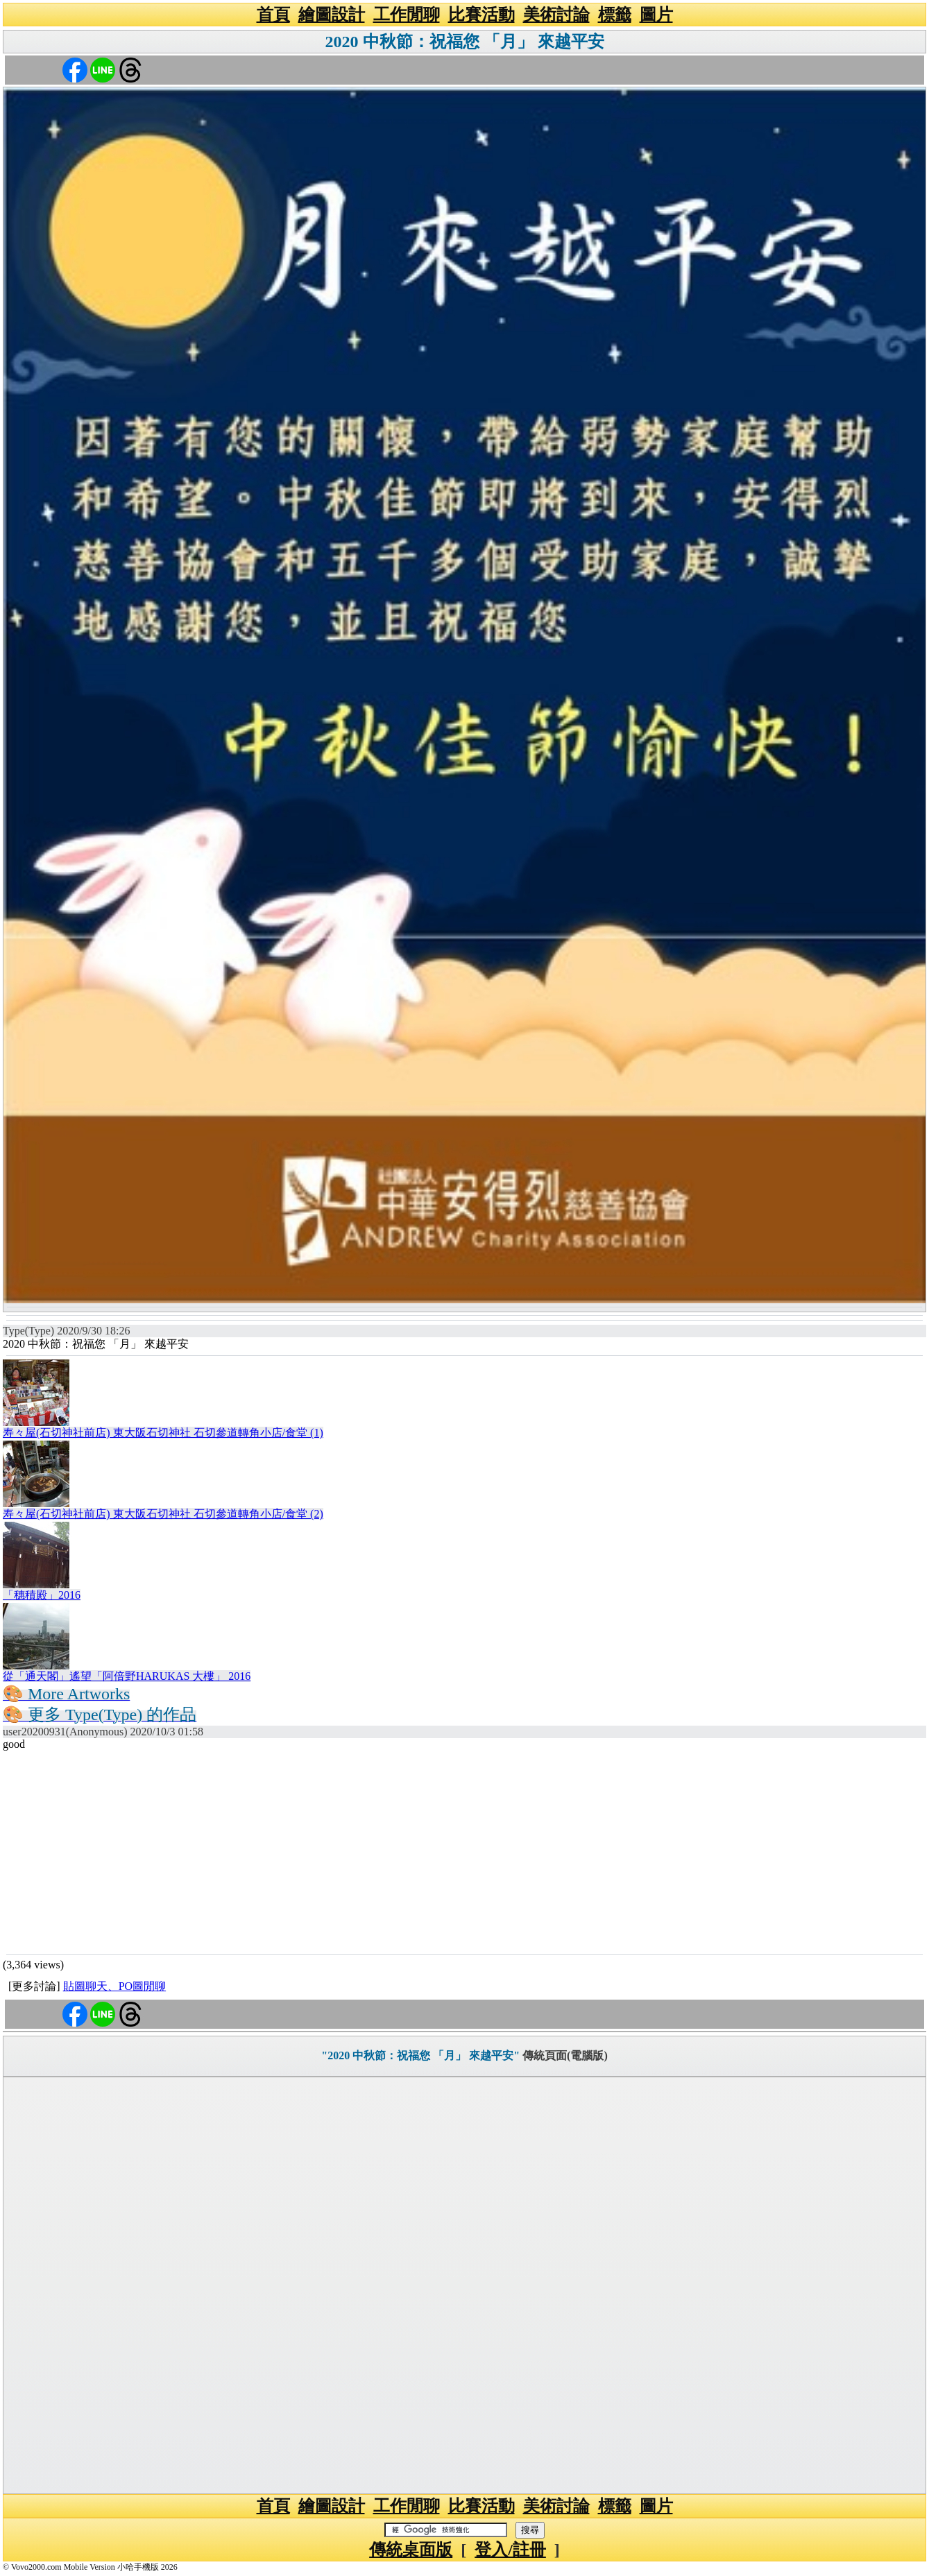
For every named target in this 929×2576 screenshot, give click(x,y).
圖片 (656, 15)
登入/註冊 (510, 2550)
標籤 (614, 15)
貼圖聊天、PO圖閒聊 (114, 1986)
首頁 (273, 15)
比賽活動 (481, 15)
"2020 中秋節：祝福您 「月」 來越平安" (420, 2055)
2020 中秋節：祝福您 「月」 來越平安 (464, 42)
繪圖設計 (331, 15)
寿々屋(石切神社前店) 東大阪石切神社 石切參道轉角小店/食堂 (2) (163, 1514)
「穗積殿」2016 (41, 1595)
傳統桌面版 (410, 2550)
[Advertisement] (465, 1851)
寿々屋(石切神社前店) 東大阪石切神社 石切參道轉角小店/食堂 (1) (163, 1433)
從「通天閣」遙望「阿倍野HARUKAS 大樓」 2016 (126, 1676)
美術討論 (556, 15)
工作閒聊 (406, 15)
